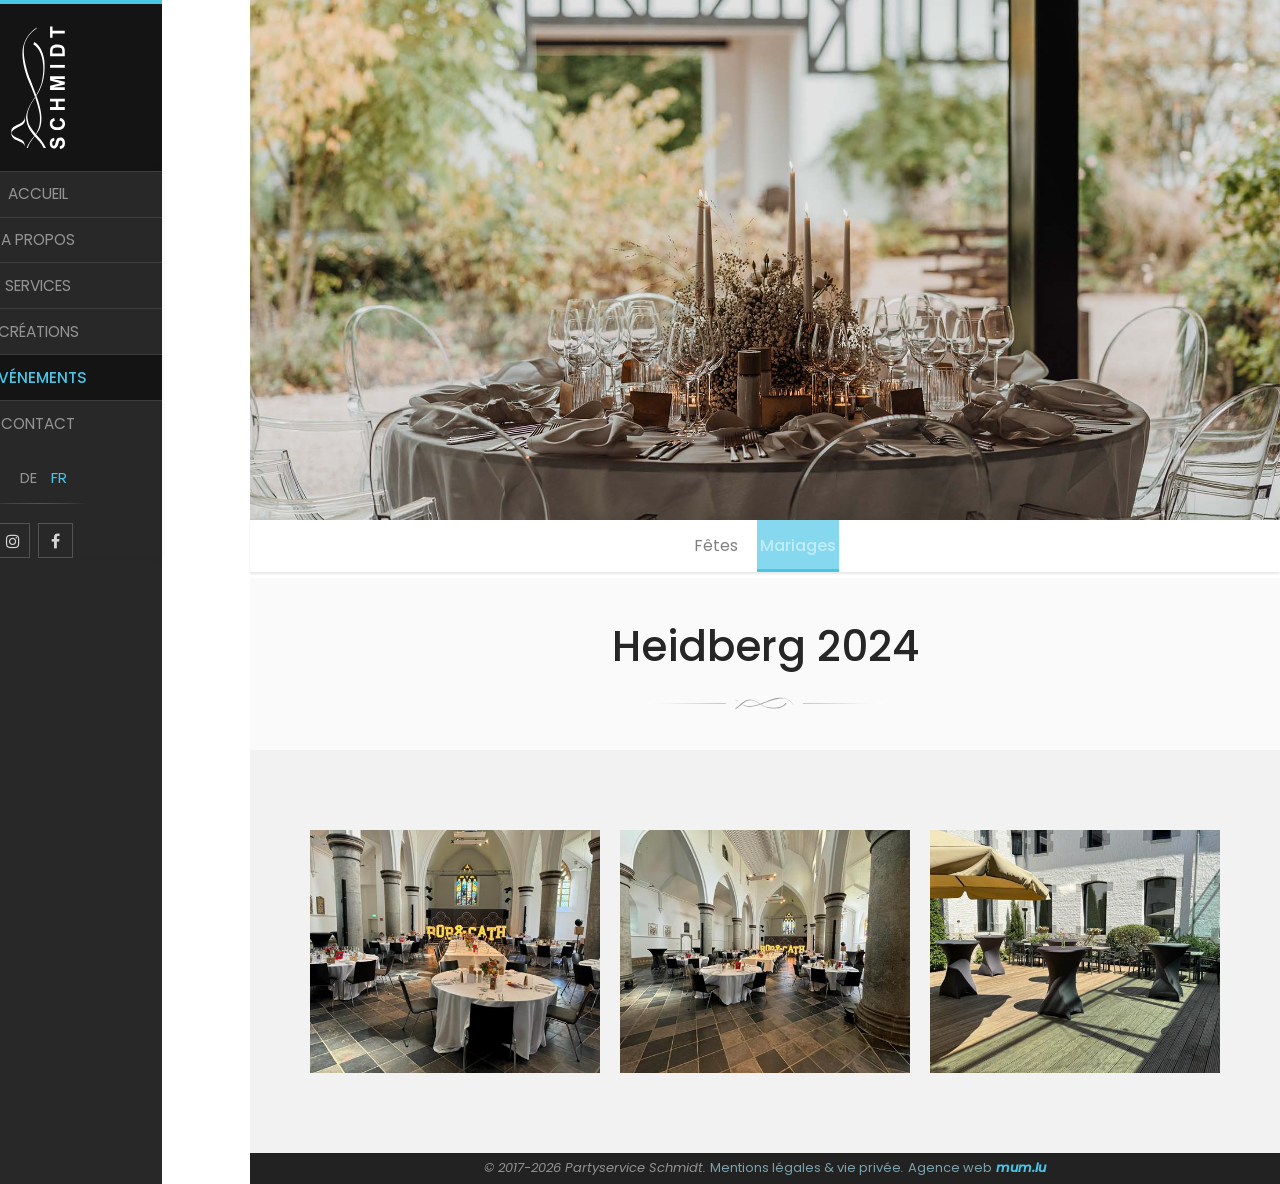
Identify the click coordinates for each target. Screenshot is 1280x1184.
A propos (125, 258)
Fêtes (710, 548)
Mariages (805, 548)
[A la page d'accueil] (125, 92)
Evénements (125, 407)
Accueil (125, 208)
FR (140, 517)
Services (125, 308)
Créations (125, 357)
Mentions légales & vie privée (806, 1167)
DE (110, 517)
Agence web (949, 1167)
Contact (125, 457)
